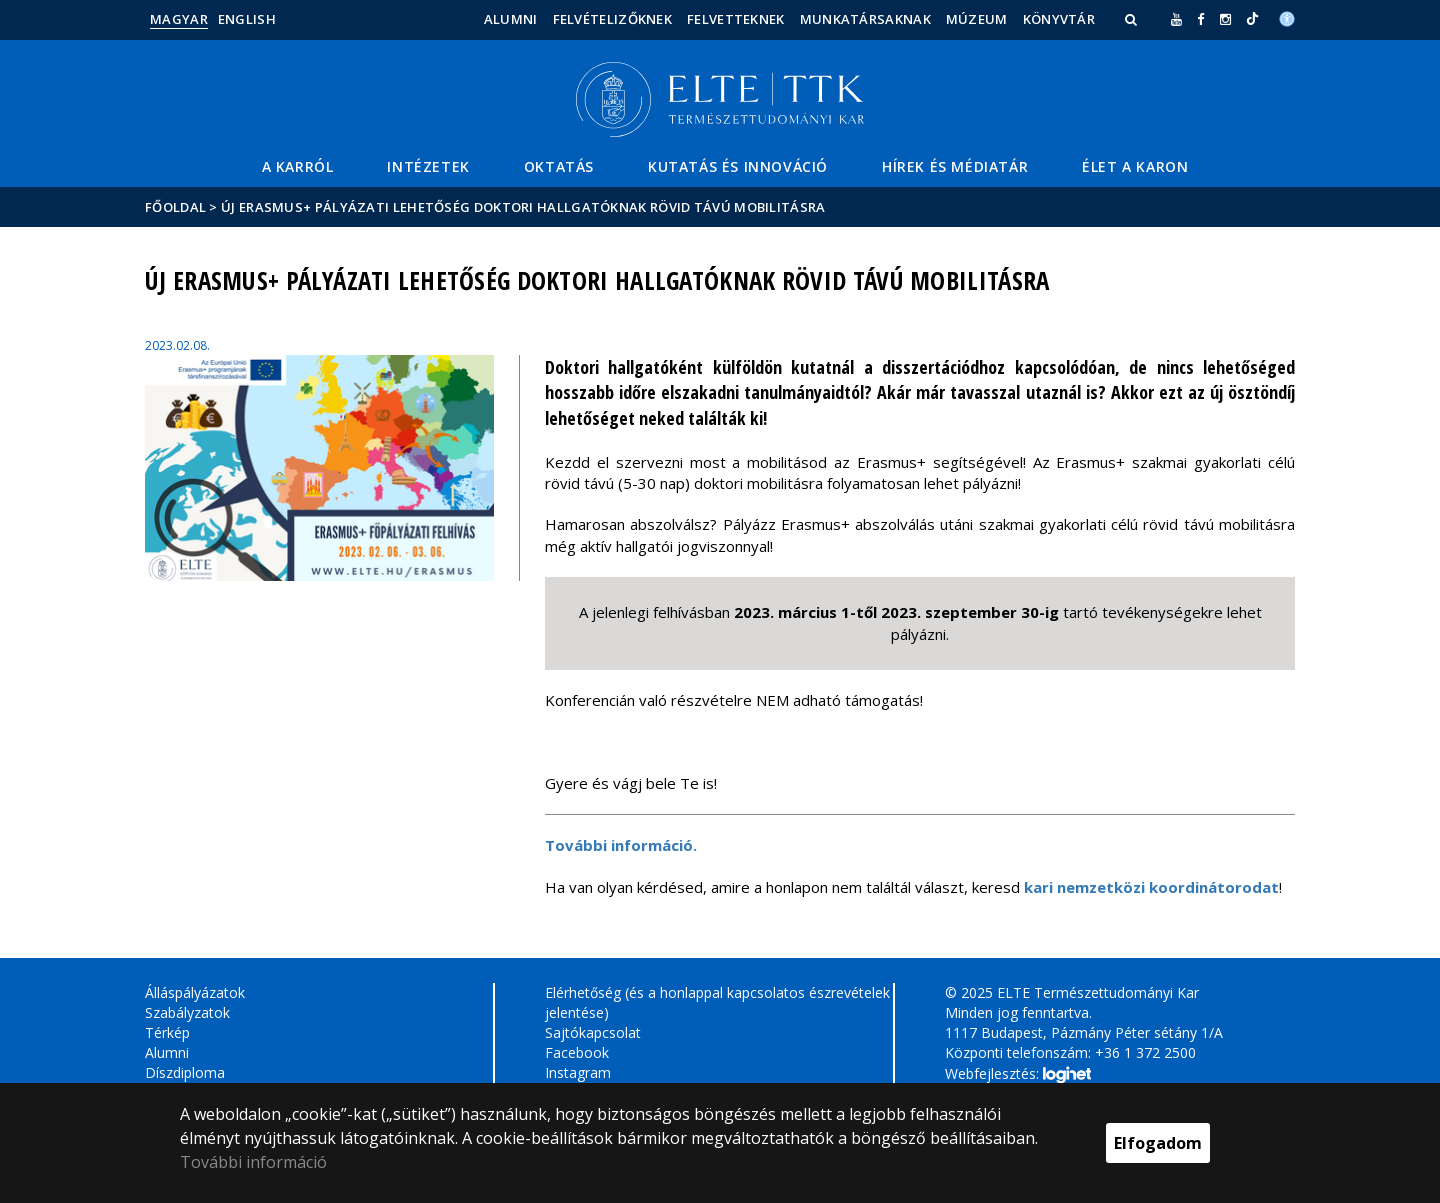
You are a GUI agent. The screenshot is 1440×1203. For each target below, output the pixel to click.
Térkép (167, 1032)
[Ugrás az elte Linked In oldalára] (1252, 19)
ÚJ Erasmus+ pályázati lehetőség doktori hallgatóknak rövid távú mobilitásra (523, 207)
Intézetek (428, 166)
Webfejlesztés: (1018, 1075)
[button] (1133, 19)
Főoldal (177, 207)
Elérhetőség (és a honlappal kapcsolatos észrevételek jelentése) (717, 1002)
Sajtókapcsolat (593, 1032)
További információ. (621, 845)
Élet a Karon (1135, 166)
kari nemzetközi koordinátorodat (1151, 887)
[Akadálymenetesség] (1287, 17)
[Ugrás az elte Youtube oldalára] (1176, 19)
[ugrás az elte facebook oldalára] (1200, 19)
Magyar (179, 19)
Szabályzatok (187, 1012)
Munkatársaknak (865, 19)
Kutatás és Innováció (738, 166)
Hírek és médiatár (955, 166)
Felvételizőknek (613, 19)
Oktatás (559, 166)
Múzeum (977, 19)
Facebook (577, 1052)
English (247, 19)
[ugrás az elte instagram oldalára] (1225, 19)
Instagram (578, 1072)
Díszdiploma (185, 1072)
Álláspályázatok (195, 992)
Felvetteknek (736, 19)
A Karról (298, 166)
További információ (253, 1162)
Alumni (511, 19)
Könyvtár (1059, 19)
